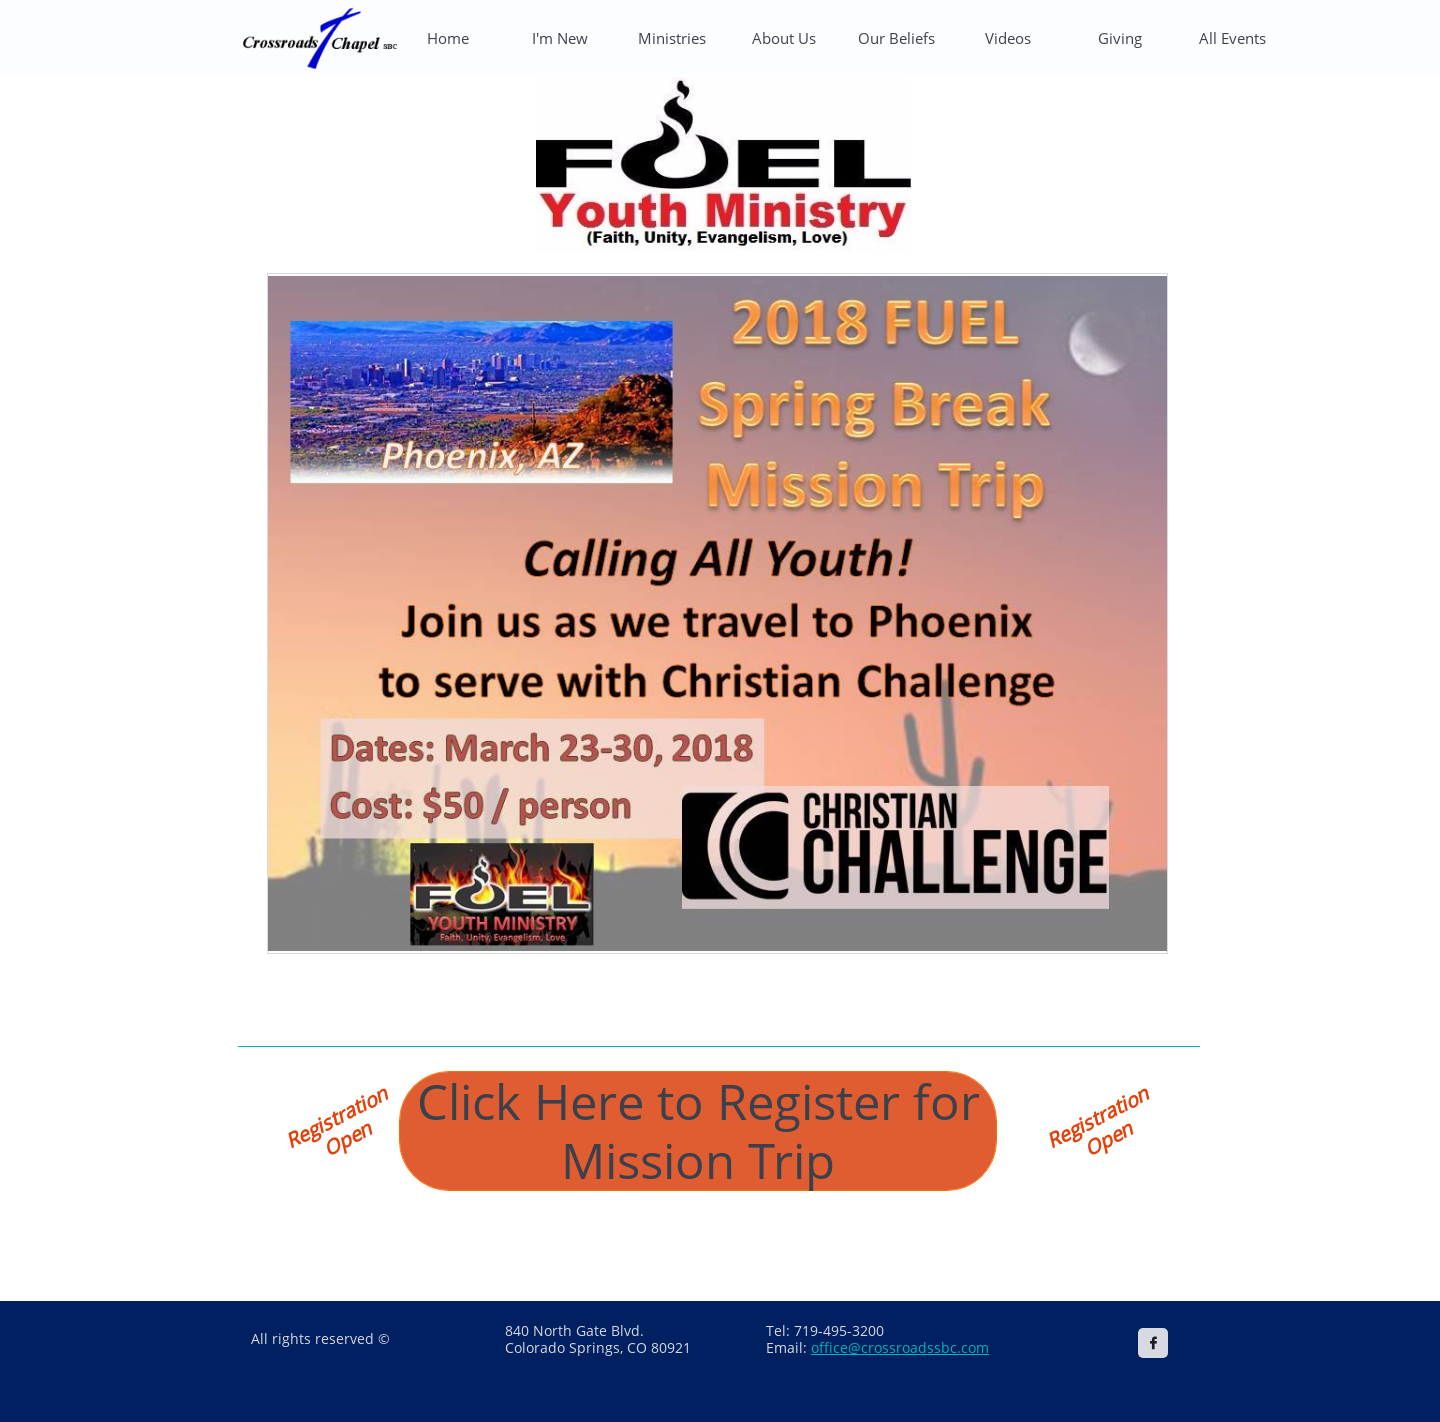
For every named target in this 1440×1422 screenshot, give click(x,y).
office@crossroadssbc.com (900, 1347)
